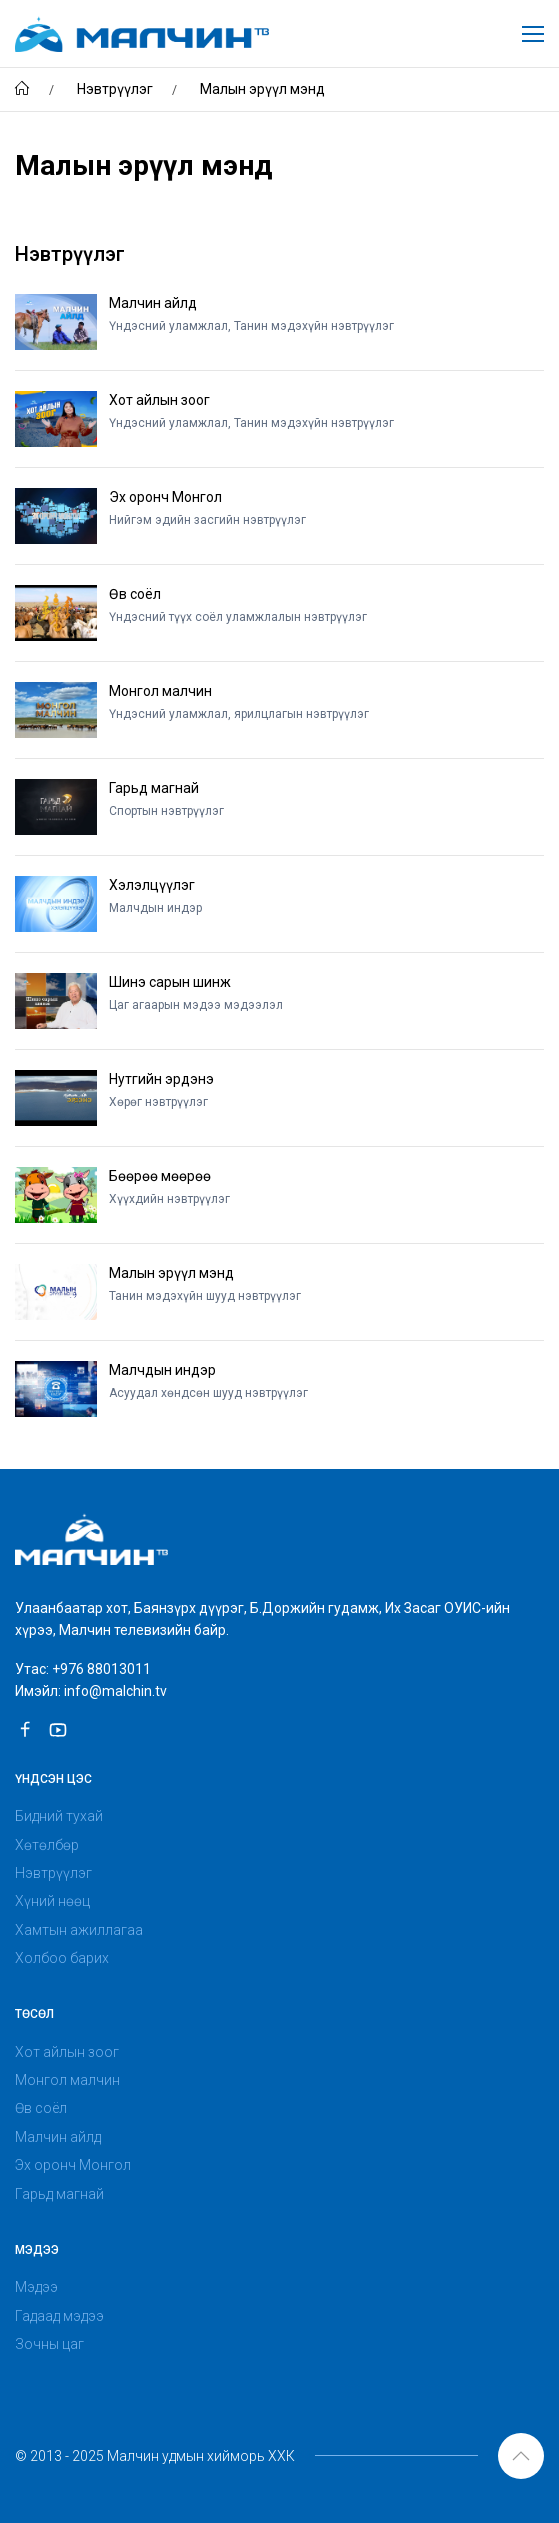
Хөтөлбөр (47, 1845)
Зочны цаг (49, 2344)
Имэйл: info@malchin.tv (91, 1691)
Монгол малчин (67, 2080)
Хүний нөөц (52, 1901)
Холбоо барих (62, 1958)
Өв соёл (41, 2108)
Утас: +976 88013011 (83, 1669)
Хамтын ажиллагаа (79, 1930)
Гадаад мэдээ (59, 2316)
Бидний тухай (59, 1816)
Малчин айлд (58, 2137)
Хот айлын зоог (67, 2052)
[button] (521, 2456)
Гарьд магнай (59, 2194)
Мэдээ (36, 2287)
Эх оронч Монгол (73, 2165)
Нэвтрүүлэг (53, 1873)
